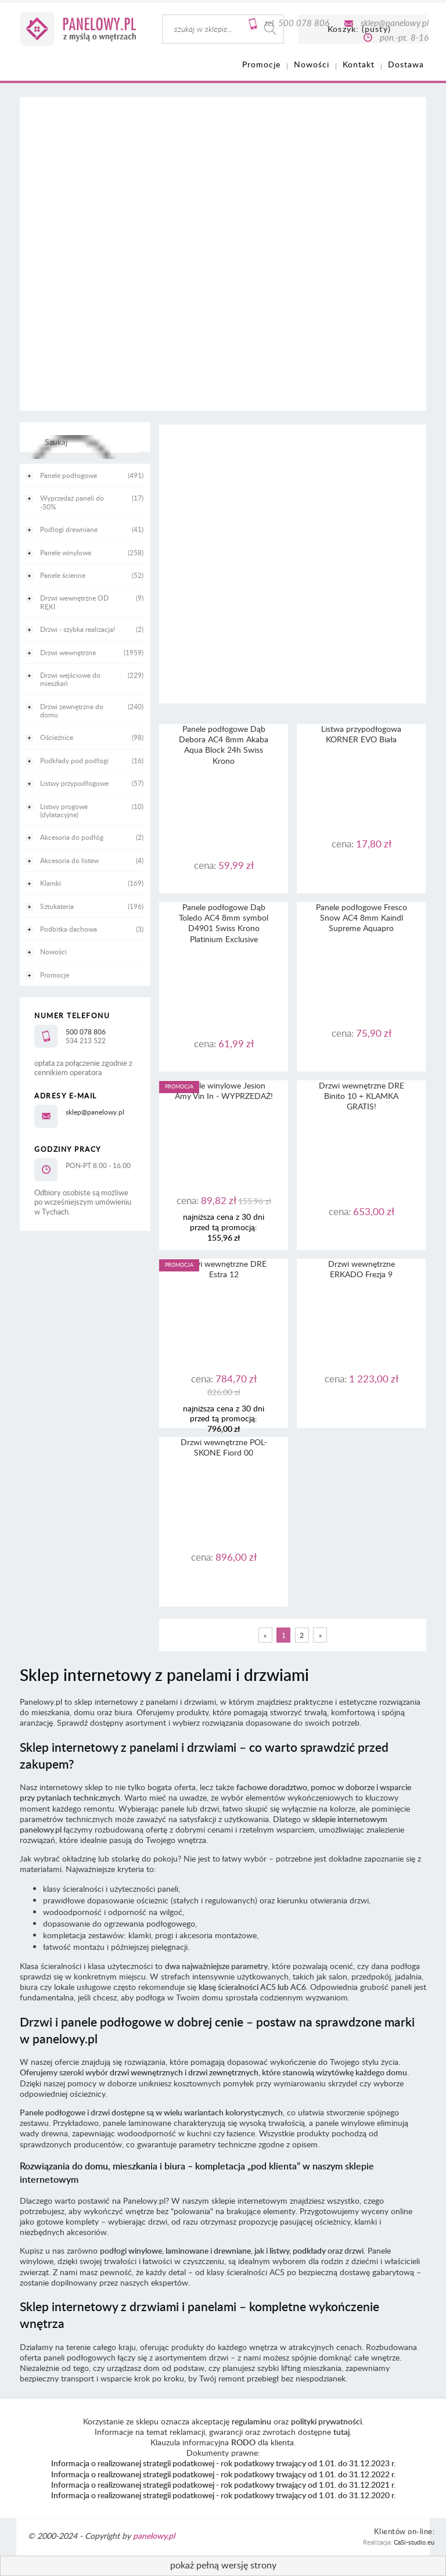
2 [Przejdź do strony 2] (302, 1635)
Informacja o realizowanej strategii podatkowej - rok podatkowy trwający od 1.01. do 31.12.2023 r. (223, 2463)
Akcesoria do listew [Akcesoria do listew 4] (69, 860)
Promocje (54, 974)
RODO (243, 2442)
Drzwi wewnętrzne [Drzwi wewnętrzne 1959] (68, 652)
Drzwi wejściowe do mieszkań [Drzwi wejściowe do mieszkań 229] (70, 679)
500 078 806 (303, 22)
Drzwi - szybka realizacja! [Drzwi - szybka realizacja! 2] (77, 629)
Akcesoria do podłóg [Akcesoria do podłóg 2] (71, 837)
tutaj (341, 2431)
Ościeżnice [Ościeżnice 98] (56, 737)
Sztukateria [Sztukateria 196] (57, 906)
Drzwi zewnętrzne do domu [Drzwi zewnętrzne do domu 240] (71, 710)
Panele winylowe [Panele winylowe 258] (65, 552)
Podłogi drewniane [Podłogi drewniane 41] (69, 529)
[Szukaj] (82, 447)
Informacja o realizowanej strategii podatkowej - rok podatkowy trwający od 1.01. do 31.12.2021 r (222, 2484)
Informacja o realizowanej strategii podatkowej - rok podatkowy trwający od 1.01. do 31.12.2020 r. (223, 2494)
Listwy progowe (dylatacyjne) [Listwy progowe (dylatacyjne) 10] (64, 810)
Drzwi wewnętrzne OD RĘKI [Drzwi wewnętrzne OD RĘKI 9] (74, 601)
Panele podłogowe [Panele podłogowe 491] (68, 475)
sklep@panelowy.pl (395, 22)
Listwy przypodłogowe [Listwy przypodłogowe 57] (74, 783)
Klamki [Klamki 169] (50, 883)
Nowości (53, 951)
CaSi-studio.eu (414, 2542)
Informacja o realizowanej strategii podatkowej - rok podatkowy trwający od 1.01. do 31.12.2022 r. (223, 2474)
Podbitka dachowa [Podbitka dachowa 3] (68, 928)
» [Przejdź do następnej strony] (320, 1635)
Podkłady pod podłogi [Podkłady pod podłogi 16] (74, 760)
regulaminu (251, 2421)
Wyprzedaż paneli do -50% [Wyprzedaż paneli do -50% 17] (72, 502)
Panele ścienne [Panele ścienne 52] (62, 575)
